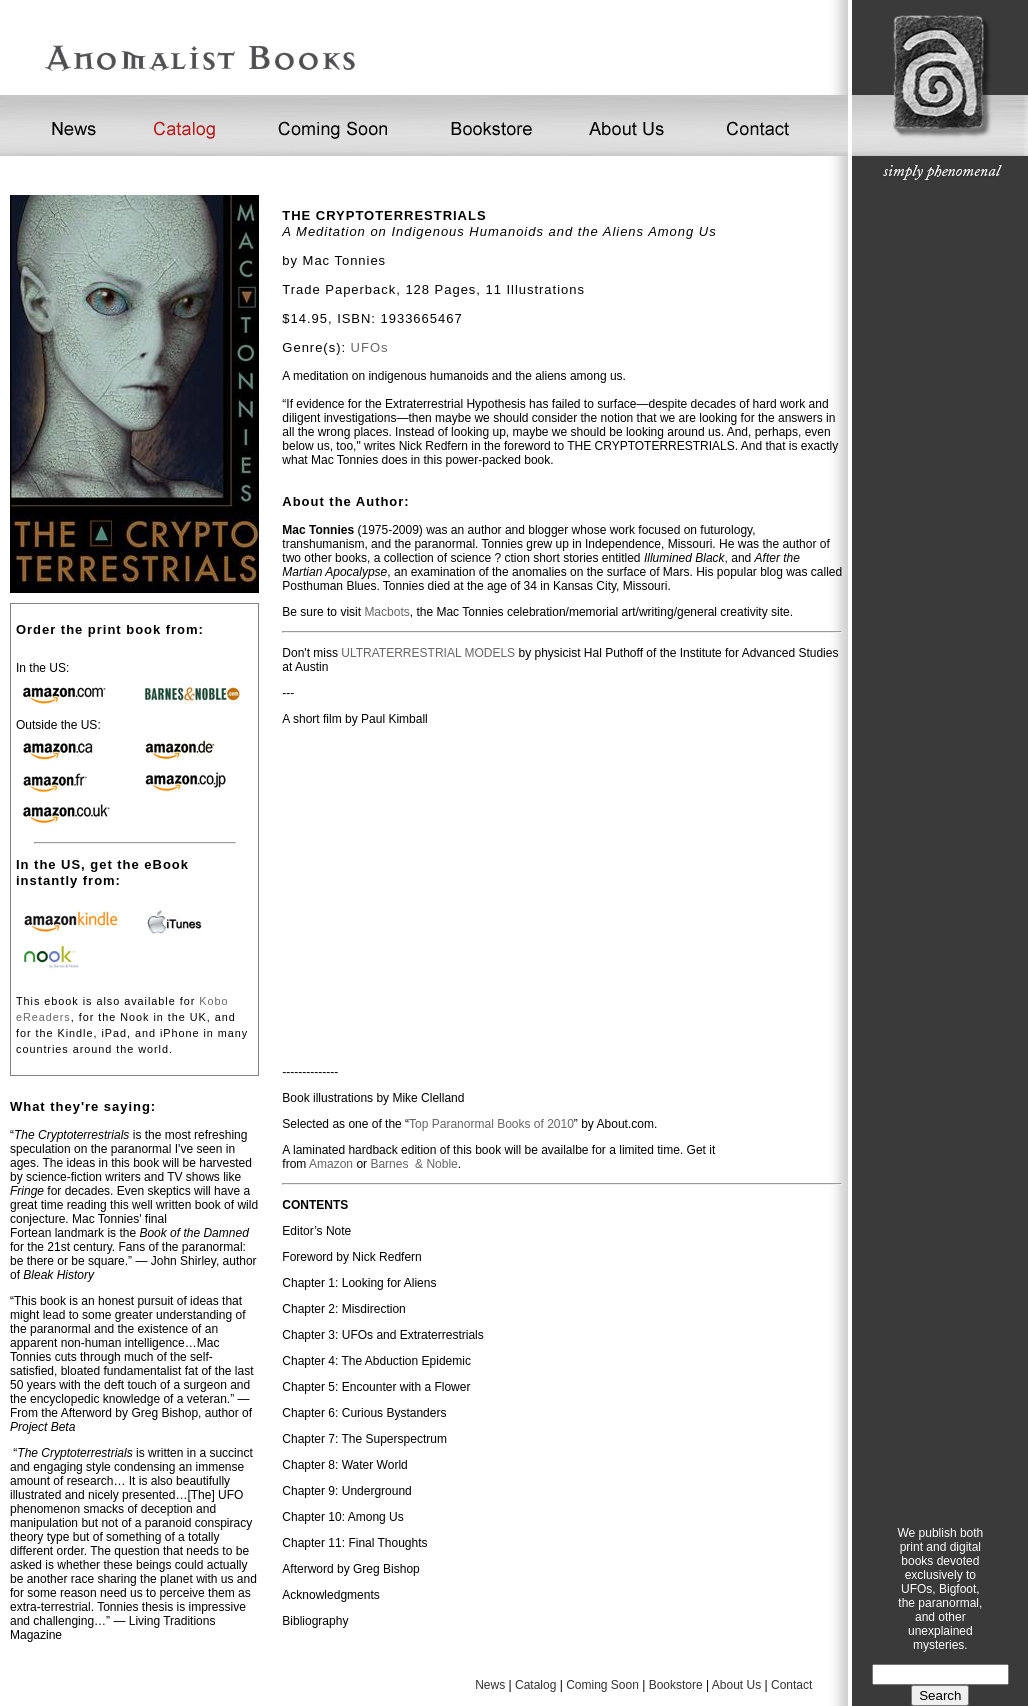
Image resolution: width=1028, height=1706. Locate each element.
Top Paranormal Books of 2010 (491, 1124)
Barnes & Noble (413, 1164)
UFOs (370, 347)
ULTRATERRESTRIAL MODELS (428, 653)
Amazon (331, 1164)
